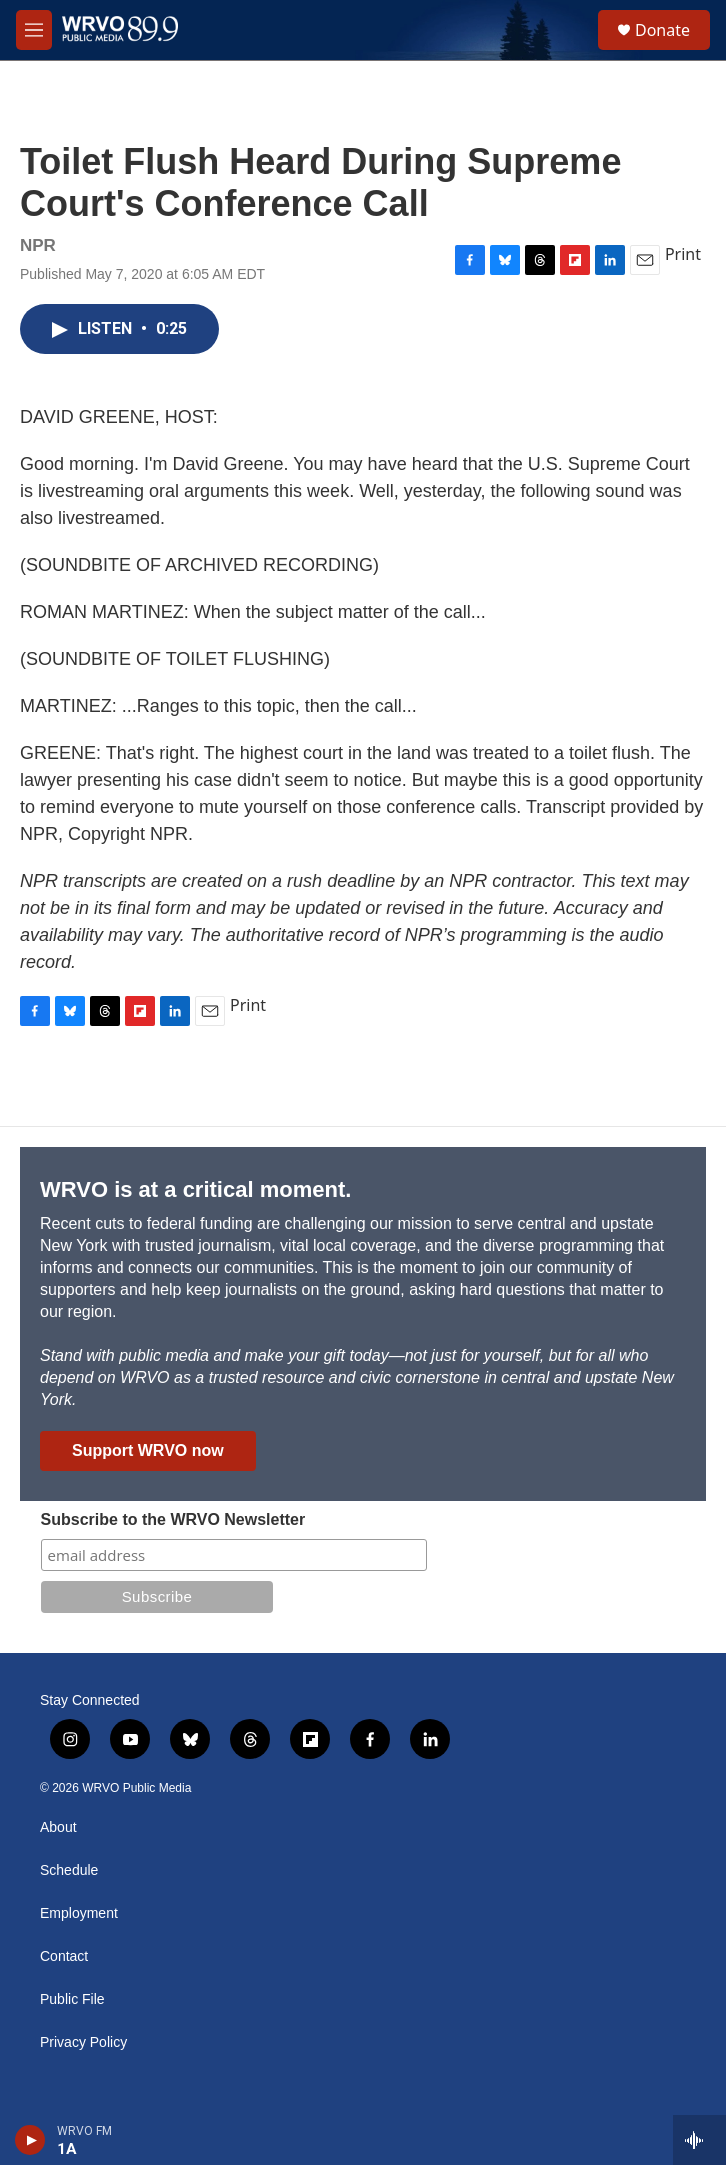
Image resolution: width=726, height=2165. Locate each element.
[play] (30, 2140)
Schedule (69, 1870)
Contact (64, 1956)
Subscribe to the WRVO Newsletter (173, 1519)
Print (683, 254)
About (58, 1827)
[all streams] (699, 2140)
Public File (72, 1999)
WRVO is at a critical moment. (195, 1189)
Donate (662, 30)
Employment (79, 1913)
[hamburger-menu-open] (34, 30)
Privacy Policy (83, 2042)
